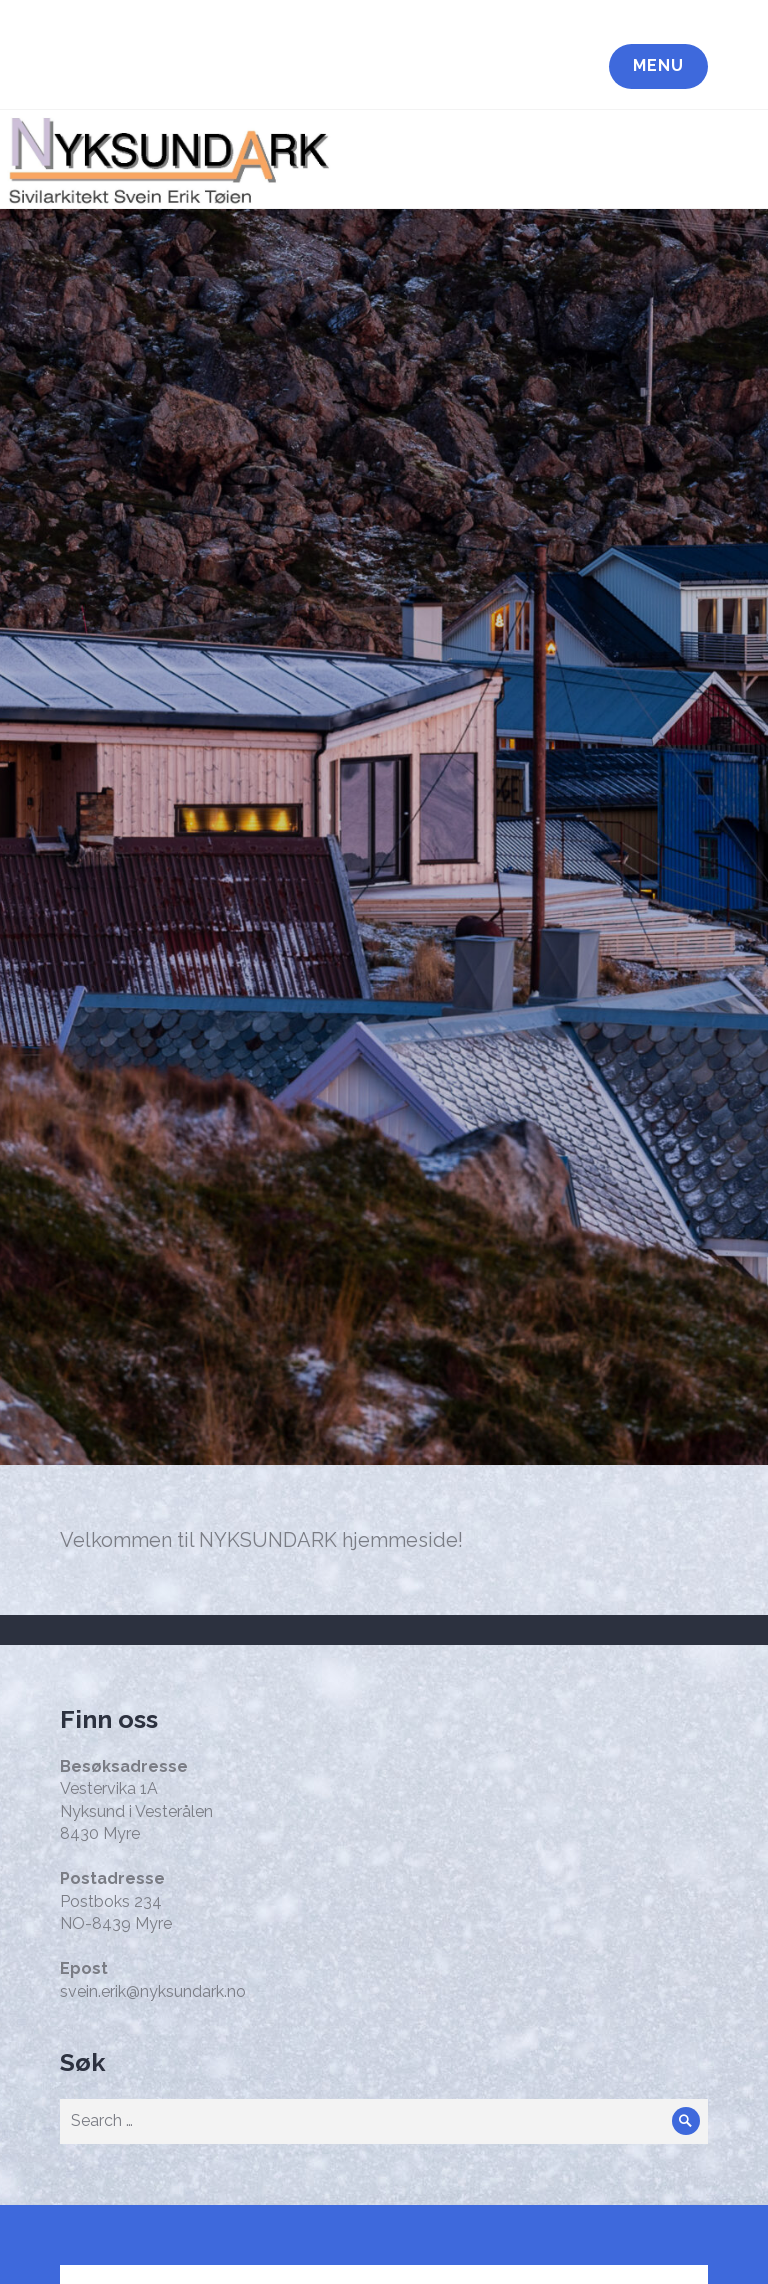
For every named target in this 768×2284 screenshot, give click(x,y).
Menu (658, 65)
